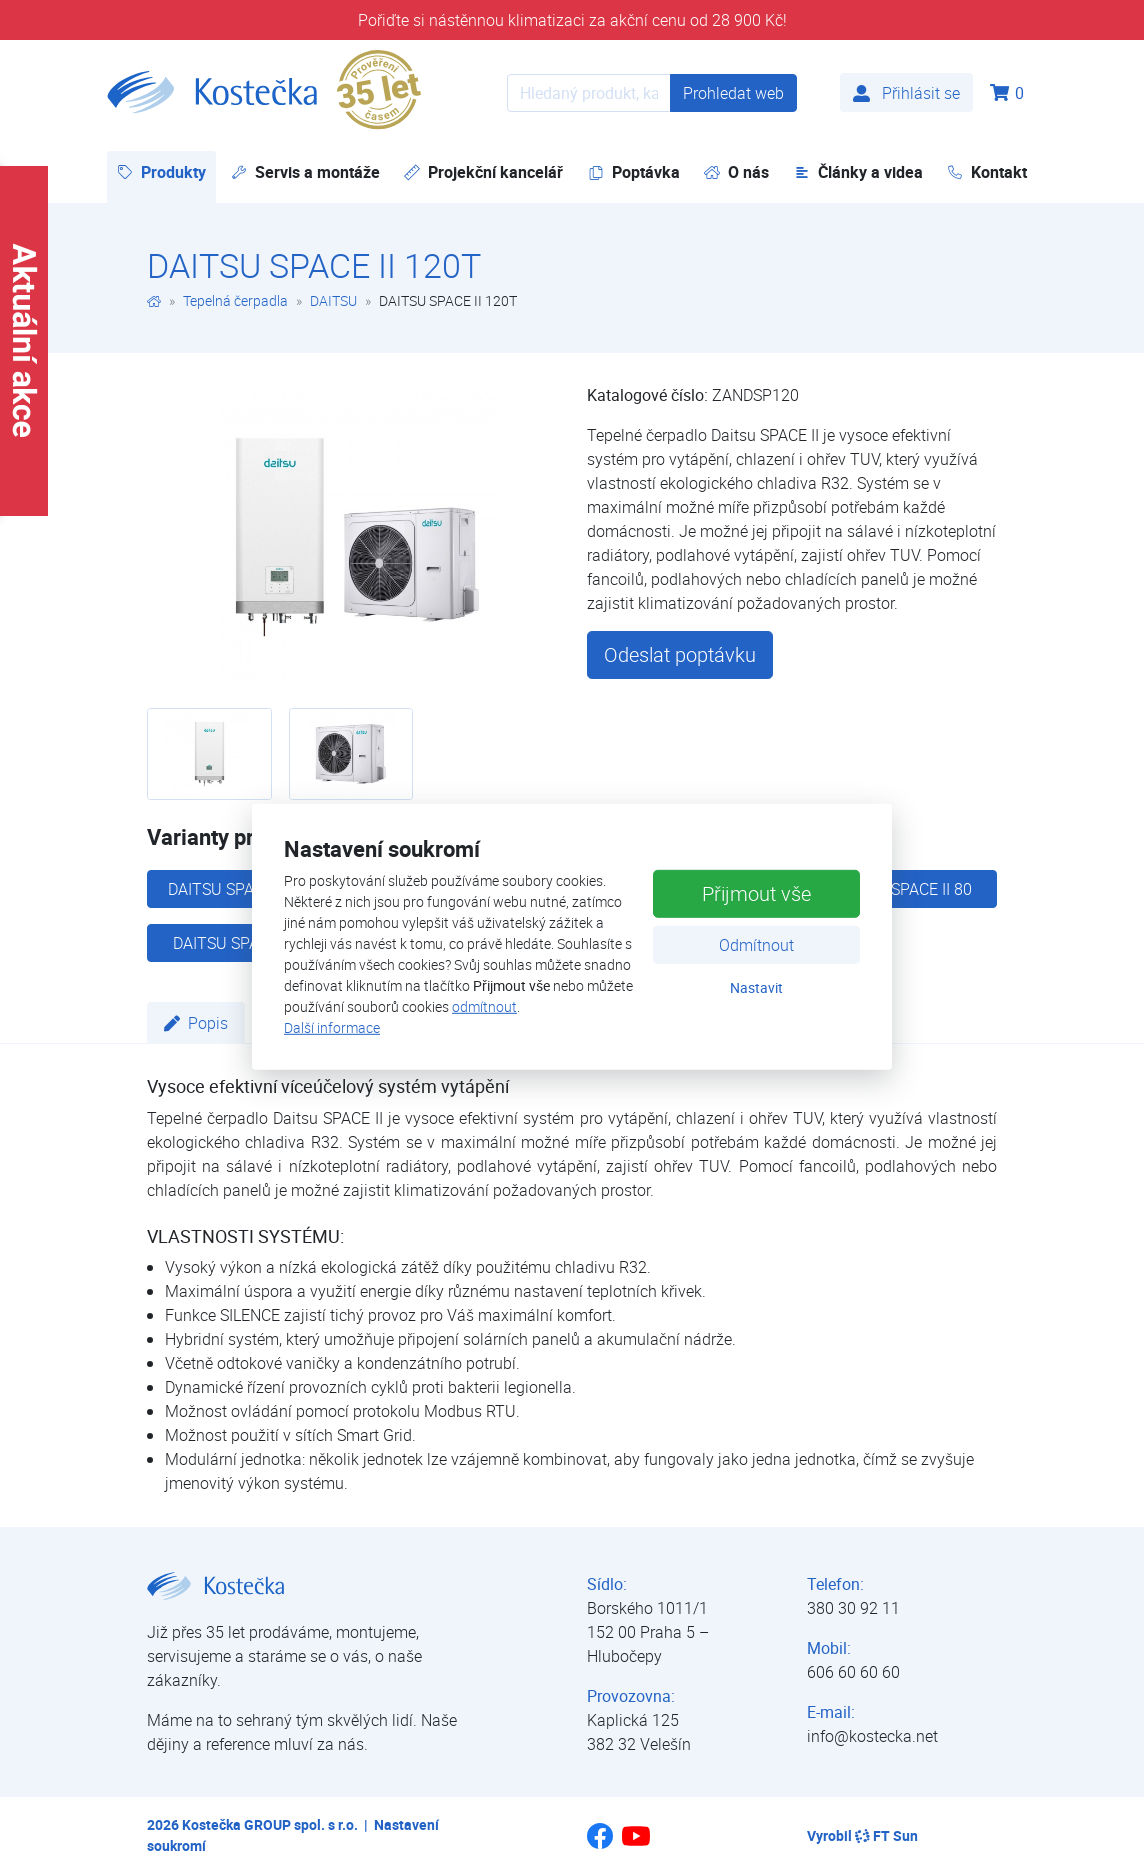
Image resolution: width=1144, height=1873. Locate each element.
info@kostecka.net (872, 1736)
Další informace (332, 1027)
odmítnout (484, 1006)
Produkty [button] (166, 171)
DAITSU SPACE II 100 (242, 889)
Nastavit (756, 987)
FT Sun (886, 1835)
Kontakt (987, 172)
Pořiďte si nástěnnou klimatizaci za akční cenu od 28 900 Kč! (572, 20)
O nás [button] (736, 172)
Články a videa (858, 172)
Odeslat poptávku (680, 654)
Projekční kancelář (483, 172)
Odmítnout (756, 945)
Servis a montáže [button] (305, 172)
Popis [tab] (196, 1023)
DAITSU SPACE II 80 (902, 889)
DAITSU (333, 300)
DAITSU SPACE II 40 (242, 943)
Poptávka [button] (634, 172)
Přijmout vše (756, 893)
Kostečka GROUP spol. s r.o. (270, 1824)
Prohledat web (733, 93)
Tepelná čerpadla (235, 300)
